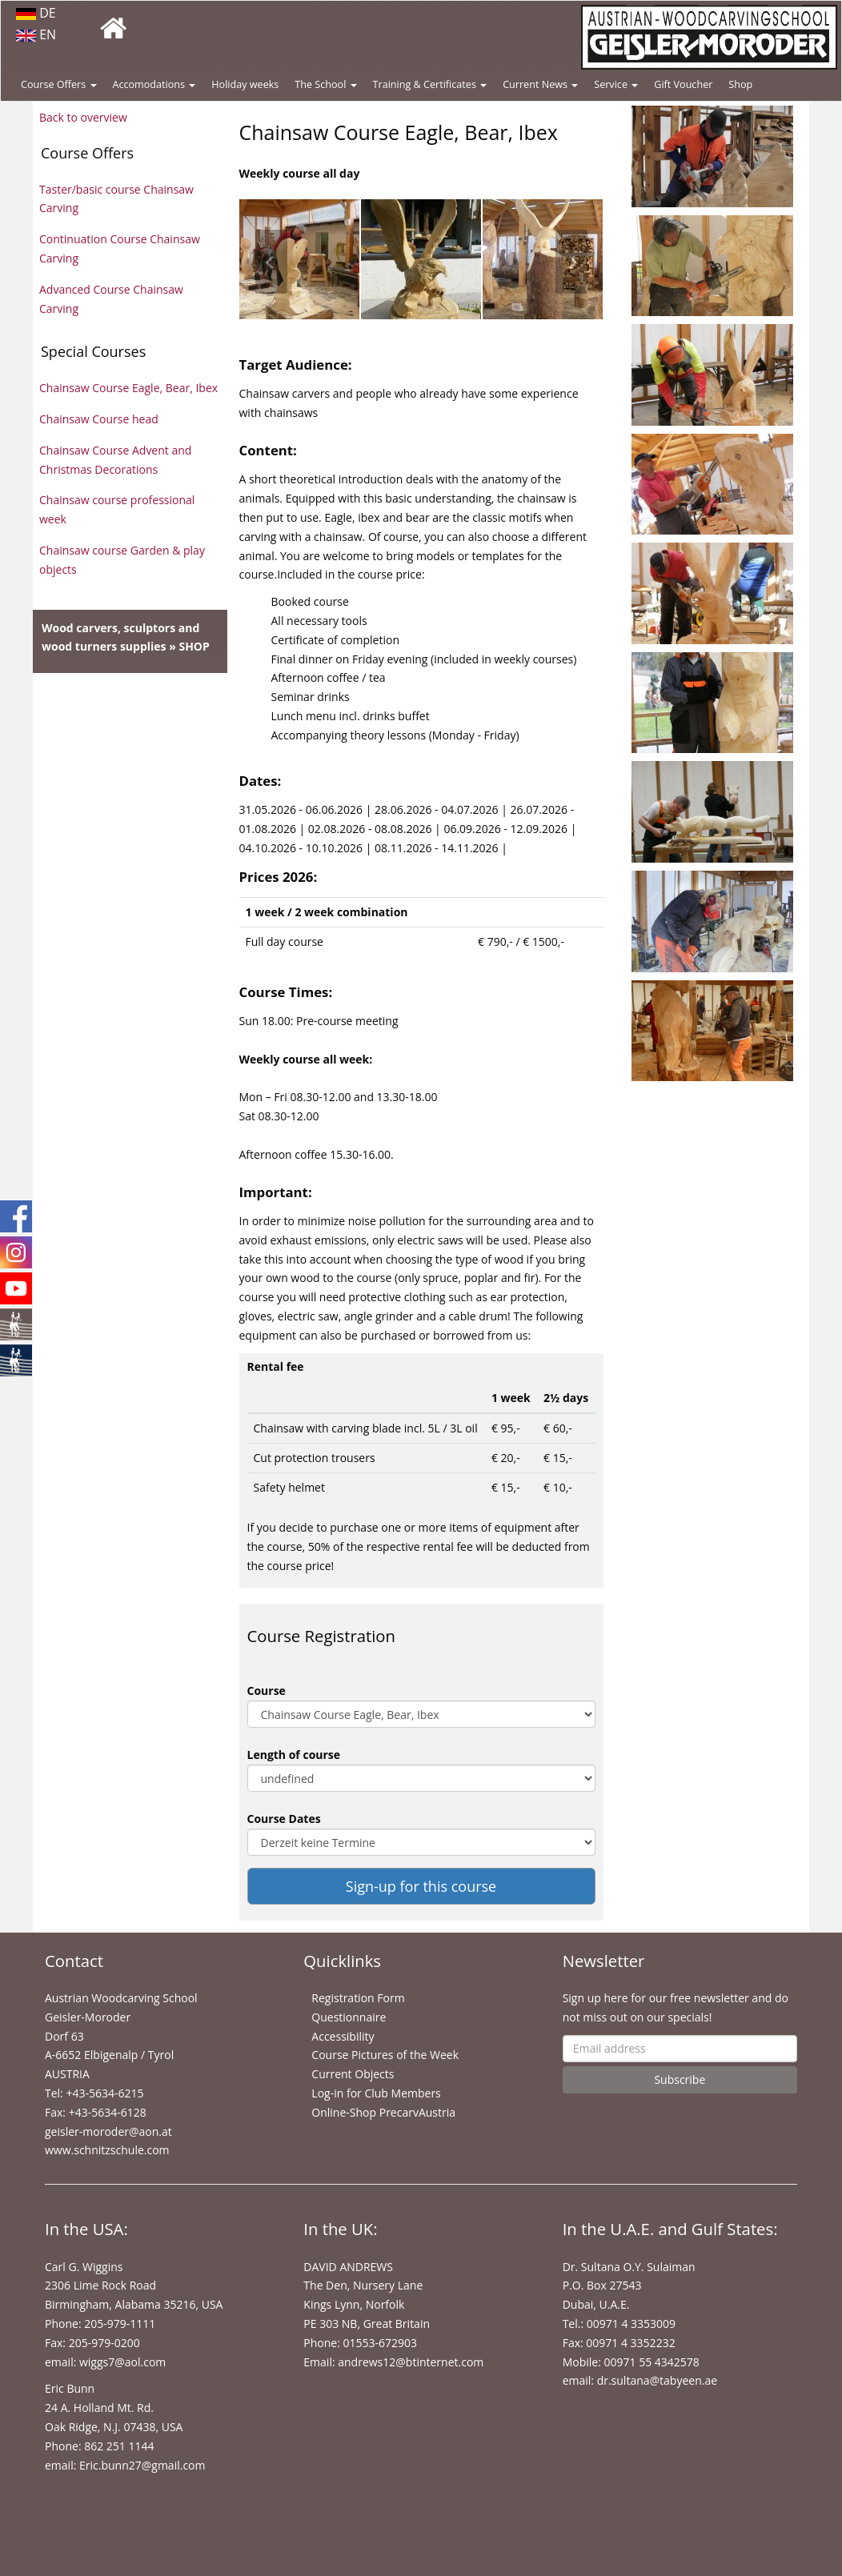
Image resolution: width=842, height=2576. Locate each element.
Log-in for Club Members (375, 2093)
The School (325, 84)
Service (616, 84)
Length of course (294, 1754)
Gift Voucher (683, 84)
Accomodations (154, 84)
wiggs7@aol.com (122, 2362)
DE (36, 13)
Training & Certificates (430, 84)
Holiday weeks (245, 84)
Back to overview (83, 117)
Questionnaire (348, 2017)
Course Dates (284, 1818)
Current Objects (352, 2073)
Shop (740, 84)
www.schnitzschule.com (107, 2149)
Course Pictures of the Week (385, 2054)
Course (266, 1690)
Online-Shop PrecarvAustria (383, 2112)
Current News (540, 84)
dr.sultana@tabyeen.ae (657, 2380)
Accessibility (342, 2036)
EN (36, 34)
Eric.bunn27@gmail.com (142, 2465)
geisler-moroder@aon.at (108, 2131)
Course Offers (59, 84)
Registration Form (357, 1997)
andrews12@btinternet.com (410, 2362)
